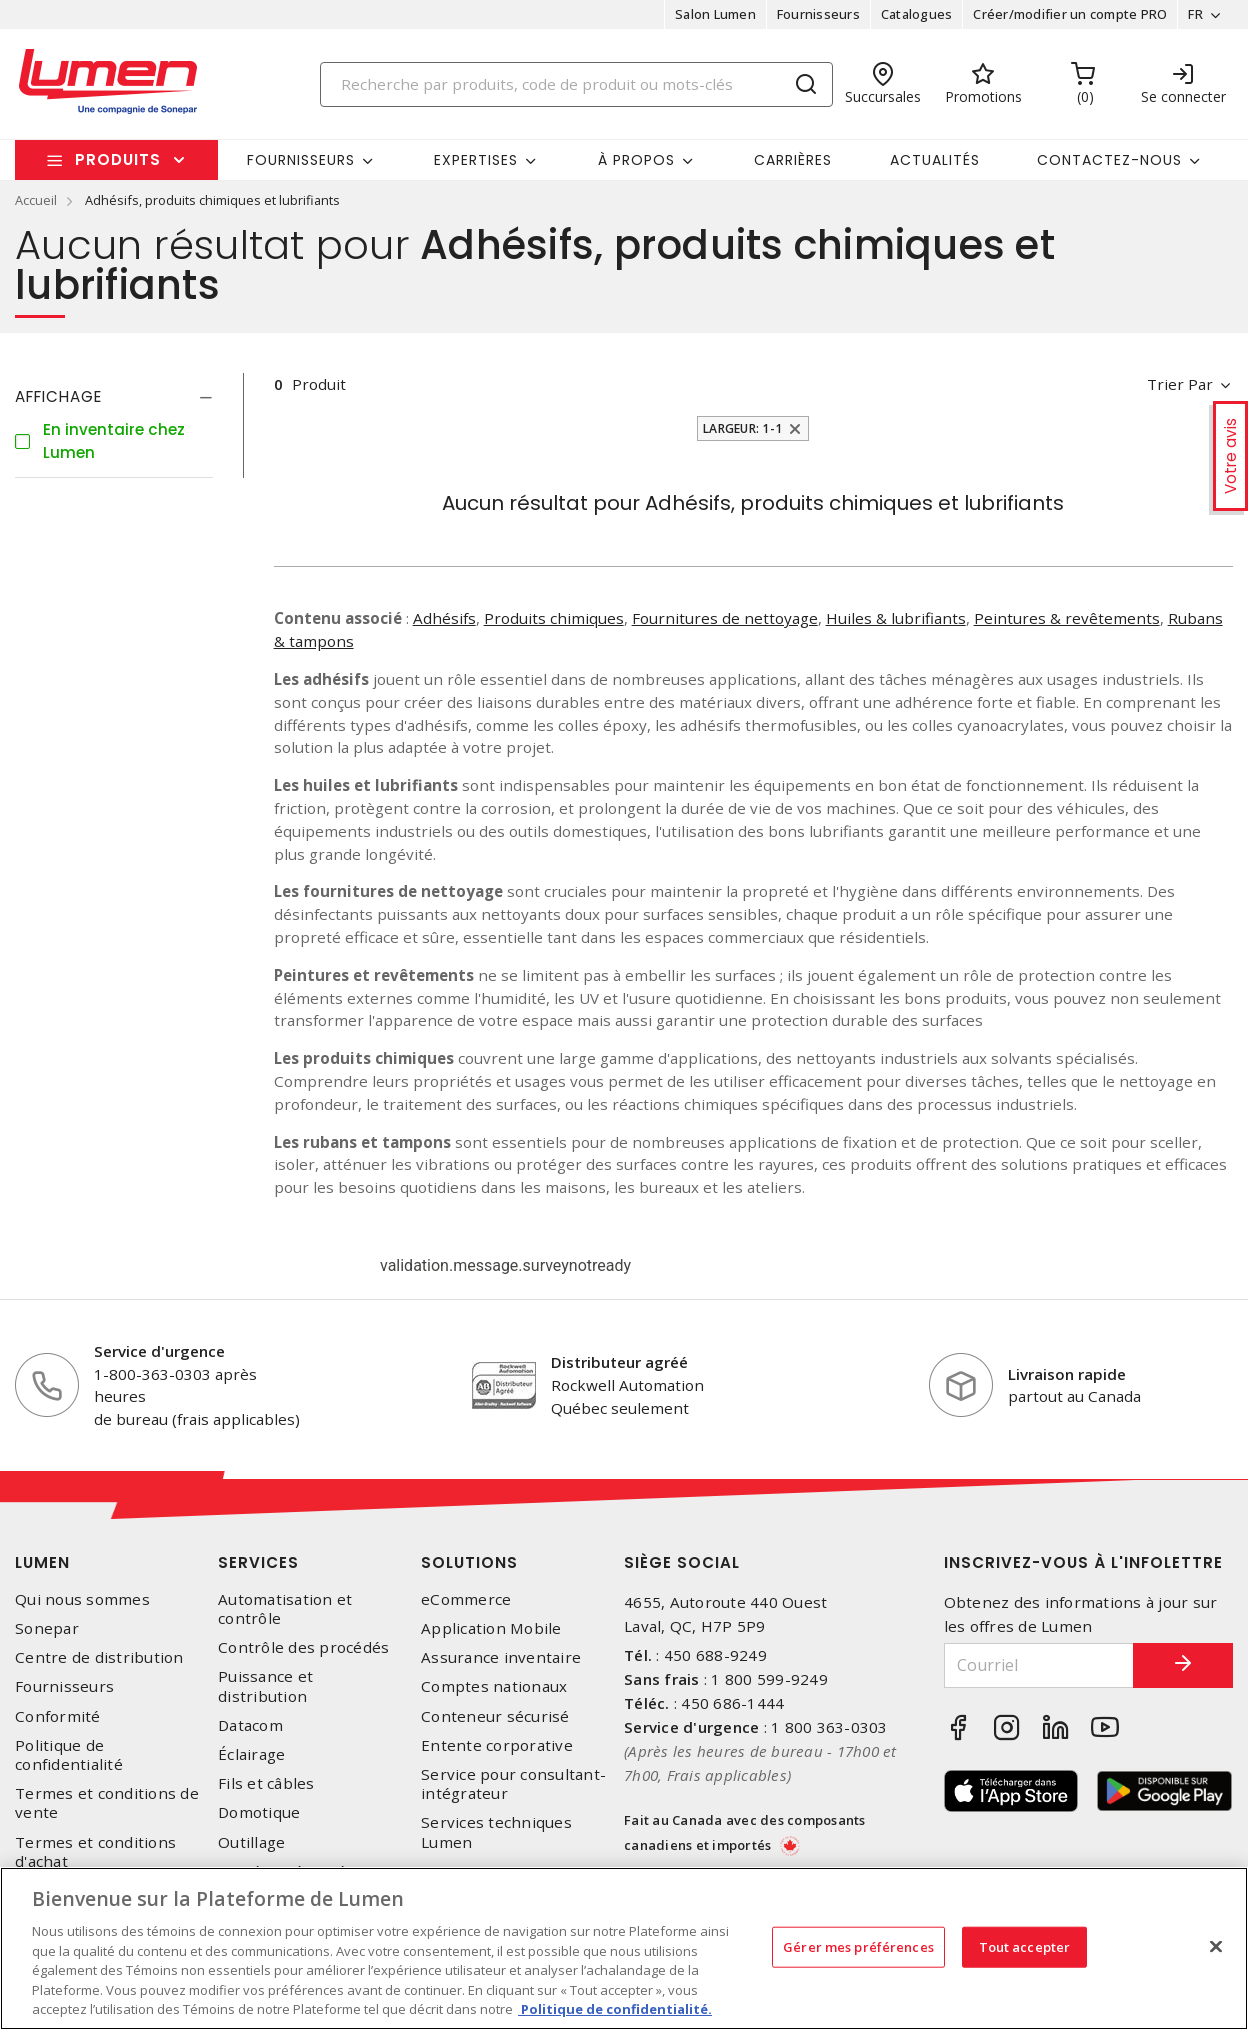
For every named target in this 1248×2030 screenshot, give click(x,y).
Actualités (935, 160)
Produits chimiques (554, 618)
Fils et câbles (266, 1783)
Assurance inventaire (501, 1657)
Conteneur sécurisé (495, 1716)
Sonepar (47, 1628)
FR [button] (1195, 14)
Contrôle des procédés (303, 1647)
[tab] (114, 397)
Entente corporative (497, 1745)
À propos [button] (636, 160)
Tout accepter (1025, 1946)
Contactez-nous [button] (1109, 160)
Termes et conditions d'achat (95, 1852)
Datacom (250, 1725)
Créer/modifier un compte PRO (1070, 14)
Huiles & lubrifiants (896, 618)
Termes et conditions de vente (107, 1803)
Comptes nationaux (494, 1686)
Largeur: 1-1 (742, 428)
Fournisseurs (818, 14)
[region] (624, 1948)
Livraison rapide (1067, 1374)
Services (258, 1562)
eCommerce (466, 1599)
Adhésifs (444, 618)
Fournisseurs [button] (301, 160)
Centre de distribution (99, 1657)
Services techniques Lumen (496, 1832)
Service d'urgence (159, 1351)
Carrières (793, 160)
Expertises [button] (476, 160)
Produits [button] (118, 159)
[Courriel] (1039, 1665)
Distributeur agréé (619, 1362)
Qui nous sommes (82, 1599)
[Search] (577, 84)
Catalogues (917, 14)
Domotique (259, 1812)
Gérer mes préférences (858, 1946)
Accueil (36, 200)
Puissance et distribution (265, 1686)
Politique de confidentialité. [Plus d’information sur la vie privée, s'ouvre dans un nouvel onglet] (615, 2009)
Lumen (42, 1562)
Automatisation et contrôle (285, 1609)
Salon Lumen (715, 14)
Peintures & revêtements (1067, 618)
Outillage (251, 1842)
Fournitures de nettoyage (725, 618)
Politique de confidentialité (69, 1755)
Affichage (58, 396)
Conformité (58, 1716)
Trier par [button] (1180, 384)
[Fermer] (1216, 1946)
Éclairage (251, 1754)
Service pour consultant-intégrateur (513, 1784)
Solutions (469, 1562)
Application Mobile (491, 1628)
